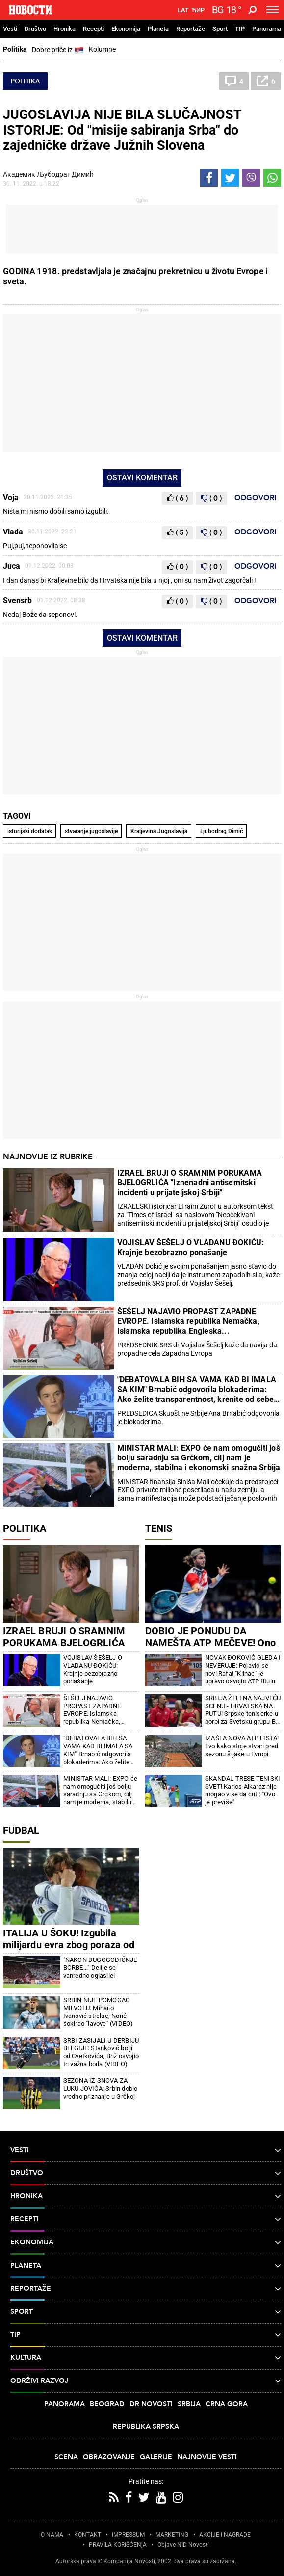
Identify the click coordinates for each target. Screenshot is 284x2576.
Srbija (189, 2403)
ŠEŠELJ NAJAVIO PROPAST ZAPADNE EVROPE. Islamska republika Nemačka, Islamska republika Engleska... (188, 1321)
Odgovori (255, 498)
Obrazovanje (109, 2457)
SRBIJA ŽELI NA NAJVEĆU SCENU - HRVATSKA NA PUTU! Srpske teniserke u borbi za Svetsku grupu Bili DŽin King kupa (243, 1710)
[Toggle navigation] (272, 10)
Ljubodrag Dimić (221, 831)
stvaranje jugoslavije (91, 831)
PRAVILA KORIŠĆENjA (118, 2544)
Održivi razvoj (145, 2381)
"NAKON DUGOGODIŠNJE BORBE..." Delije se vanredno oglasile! (100, 1967)
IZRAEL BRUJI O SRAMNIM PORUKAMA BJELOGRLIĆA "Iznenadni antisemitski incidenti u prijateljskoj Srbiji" (189, 1182)
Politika (15, 49)
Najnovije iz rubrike (48, 1156)
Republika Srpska (146, 2426)
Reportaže (190, 28)
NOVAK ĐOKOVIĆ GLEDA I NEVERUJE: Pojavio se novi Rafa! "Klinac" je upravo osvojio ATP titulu (243, 1669)
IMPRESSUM (128, 2534)
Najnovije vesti (207, 2457)
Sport (220, 28)
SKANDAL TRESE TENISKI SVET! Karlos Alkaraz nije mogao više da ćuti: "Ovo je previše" (242, 1790)
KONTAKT (87, 2534)
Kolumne (102, 49)
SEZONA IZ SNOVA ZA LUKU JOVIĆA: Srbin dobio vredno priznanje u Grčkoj (100, 2088)
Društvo (35, 28)
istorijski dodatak (29, 831)
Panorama (266, 28)
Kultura (145, 2358)
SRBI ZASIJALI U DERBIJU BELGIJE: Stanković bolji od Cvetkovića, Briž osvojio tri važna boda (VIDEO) (101, 2052)
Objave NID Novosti (183, 2544)
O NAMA (52, 2534)
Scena (66, 2457)
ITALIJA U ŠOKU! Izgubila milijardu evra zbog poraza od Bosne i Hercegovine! (68, 1944)
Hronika (64, 28)
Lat (183, 10)
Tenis (158, 1528)
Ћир (198, 10)
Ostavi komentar (142, 477)
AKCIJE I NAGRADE (225, 2534)
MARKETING (171, 2534)
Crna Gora (227, 2403)
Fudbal (21, 1830)
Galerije (156, 2457)
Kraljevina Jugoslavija (158, 831)
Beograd (107, 2403)
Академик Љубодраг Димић (48, 174)
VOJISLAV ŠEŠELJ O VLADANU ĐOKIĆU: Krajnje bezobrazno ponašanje (190, 1247)
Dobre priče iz (58, 50)
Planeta (158, 28)
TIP (240, 28)
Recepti (93, 28)
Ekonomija (125, 28)
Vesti (10, 28)
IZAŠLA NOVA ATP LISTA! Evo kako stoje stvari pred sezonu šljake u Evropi (242, 1746)
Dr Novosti (151, 2403)
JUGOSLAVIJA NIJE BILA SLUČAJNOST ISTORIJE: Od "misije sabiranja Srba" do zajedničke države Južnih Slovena (122, 130)
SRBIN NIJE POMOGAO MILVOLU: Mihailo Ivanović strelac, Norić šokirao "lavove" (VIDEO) (98, 2011)
